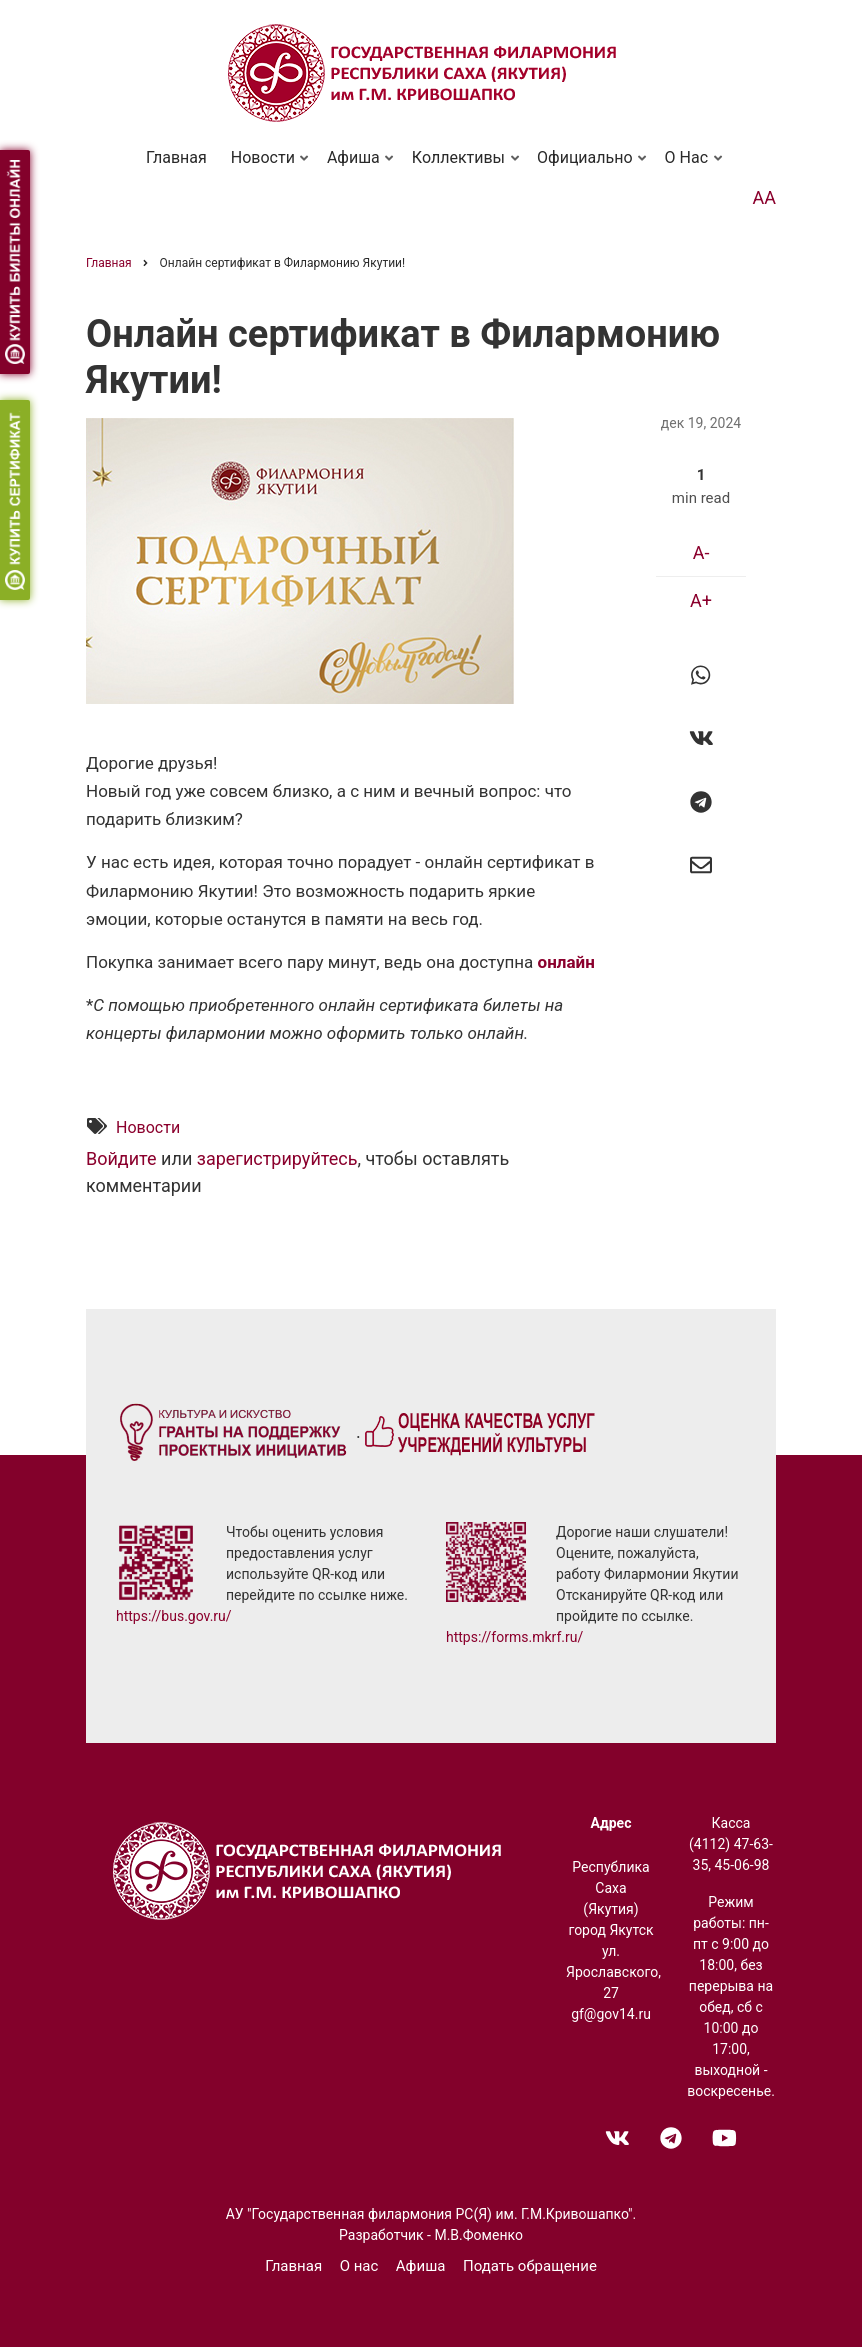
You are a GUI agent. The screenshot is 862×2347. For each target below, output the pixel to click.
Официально (587, 166)
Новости (265, 166)
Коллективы (461, 166)
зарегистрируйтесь (277, 1159)
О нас (689, 166)
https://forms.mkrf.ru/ (514, 1637)
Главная (176, 157)
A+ (701, 600)
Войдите (121, 1159)
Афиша (356, 166)
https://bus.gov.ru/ (174, 1616)
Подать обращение (530, 2266)
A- (701, 552)
